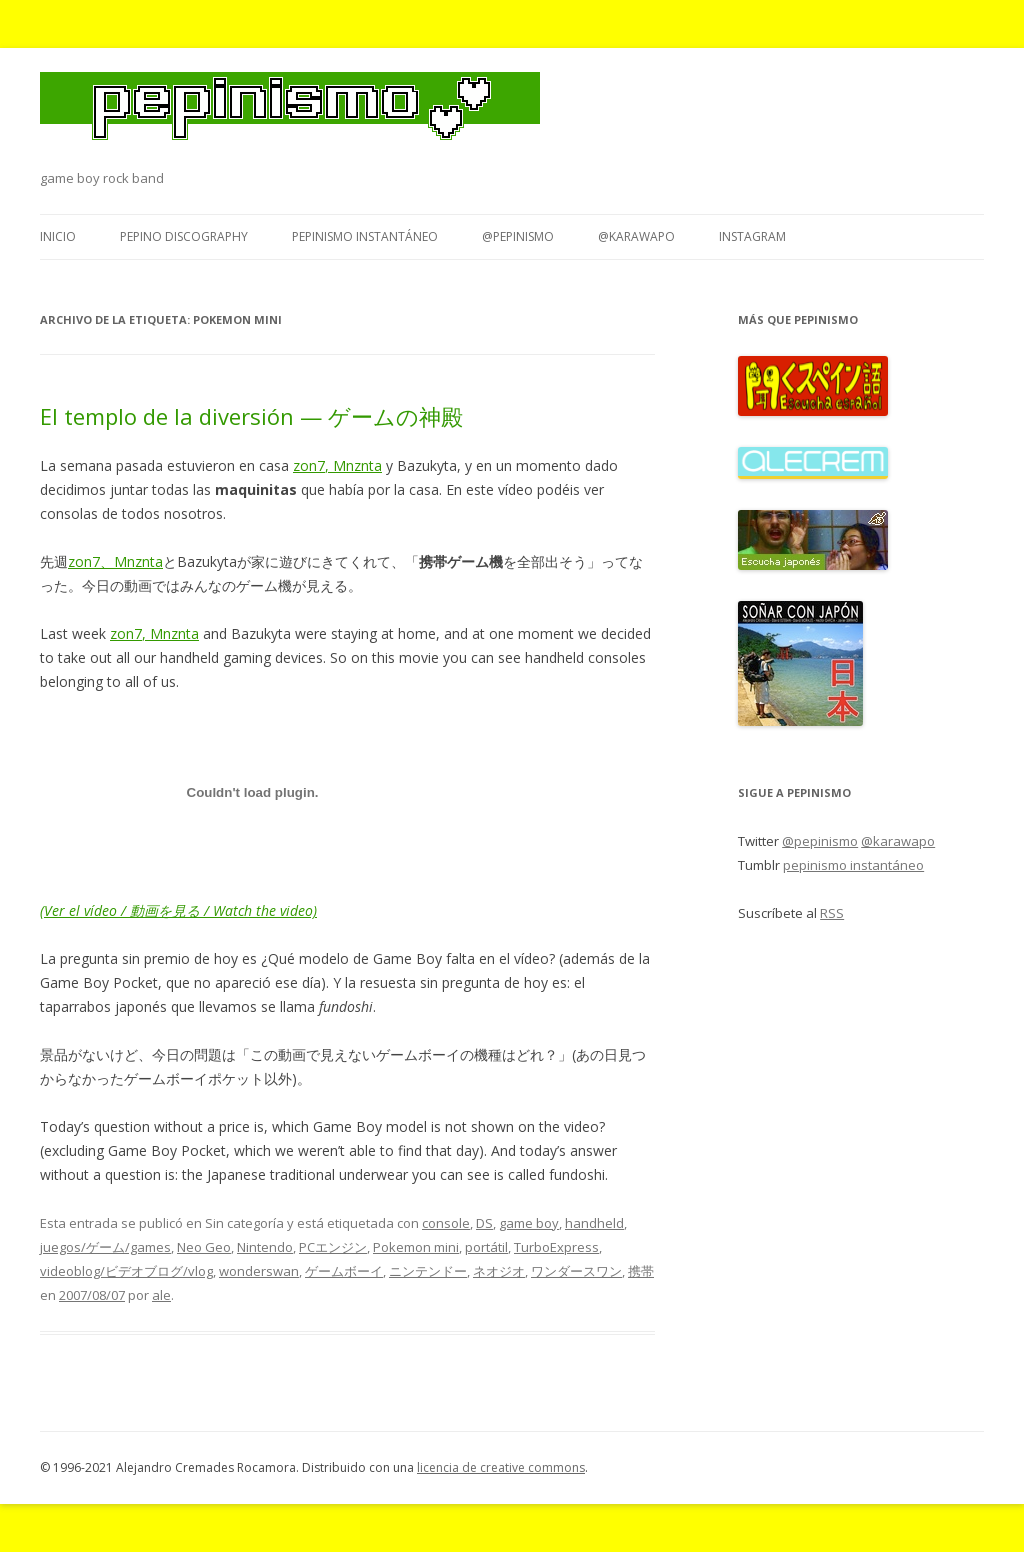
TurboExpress (556, 1247)
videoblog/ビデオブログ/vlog (126, 1271)
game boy (529, 1223)
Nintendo (265, 1247)
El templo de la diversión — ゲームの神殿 (251, 416)
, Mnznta (353, 465)
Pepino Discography (184, 236)
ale (161, 1295)
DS (484, 1223)
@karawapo (636, 236)
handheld (594, 1223)
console (446, 1223)
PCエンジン (333, 1247)
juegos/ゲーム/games (105, 1247)
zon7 (309, 465)
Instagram (752, 236)
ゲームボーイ (344, 1271)
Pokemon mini (416, 1247)
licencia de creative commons (501, 1467)
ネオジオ (499, 1271)
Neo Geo (204, 1247)
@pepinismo (518, 236)
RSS (832, 913)
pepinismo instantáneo (365, 236)
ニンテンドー (428, 1271)
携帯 (641, 1271)
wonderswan (259, 1271)
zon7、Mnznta (115, 561)
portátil (486, 1247)
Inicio (58, 236)
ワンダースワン (576, 1271)
